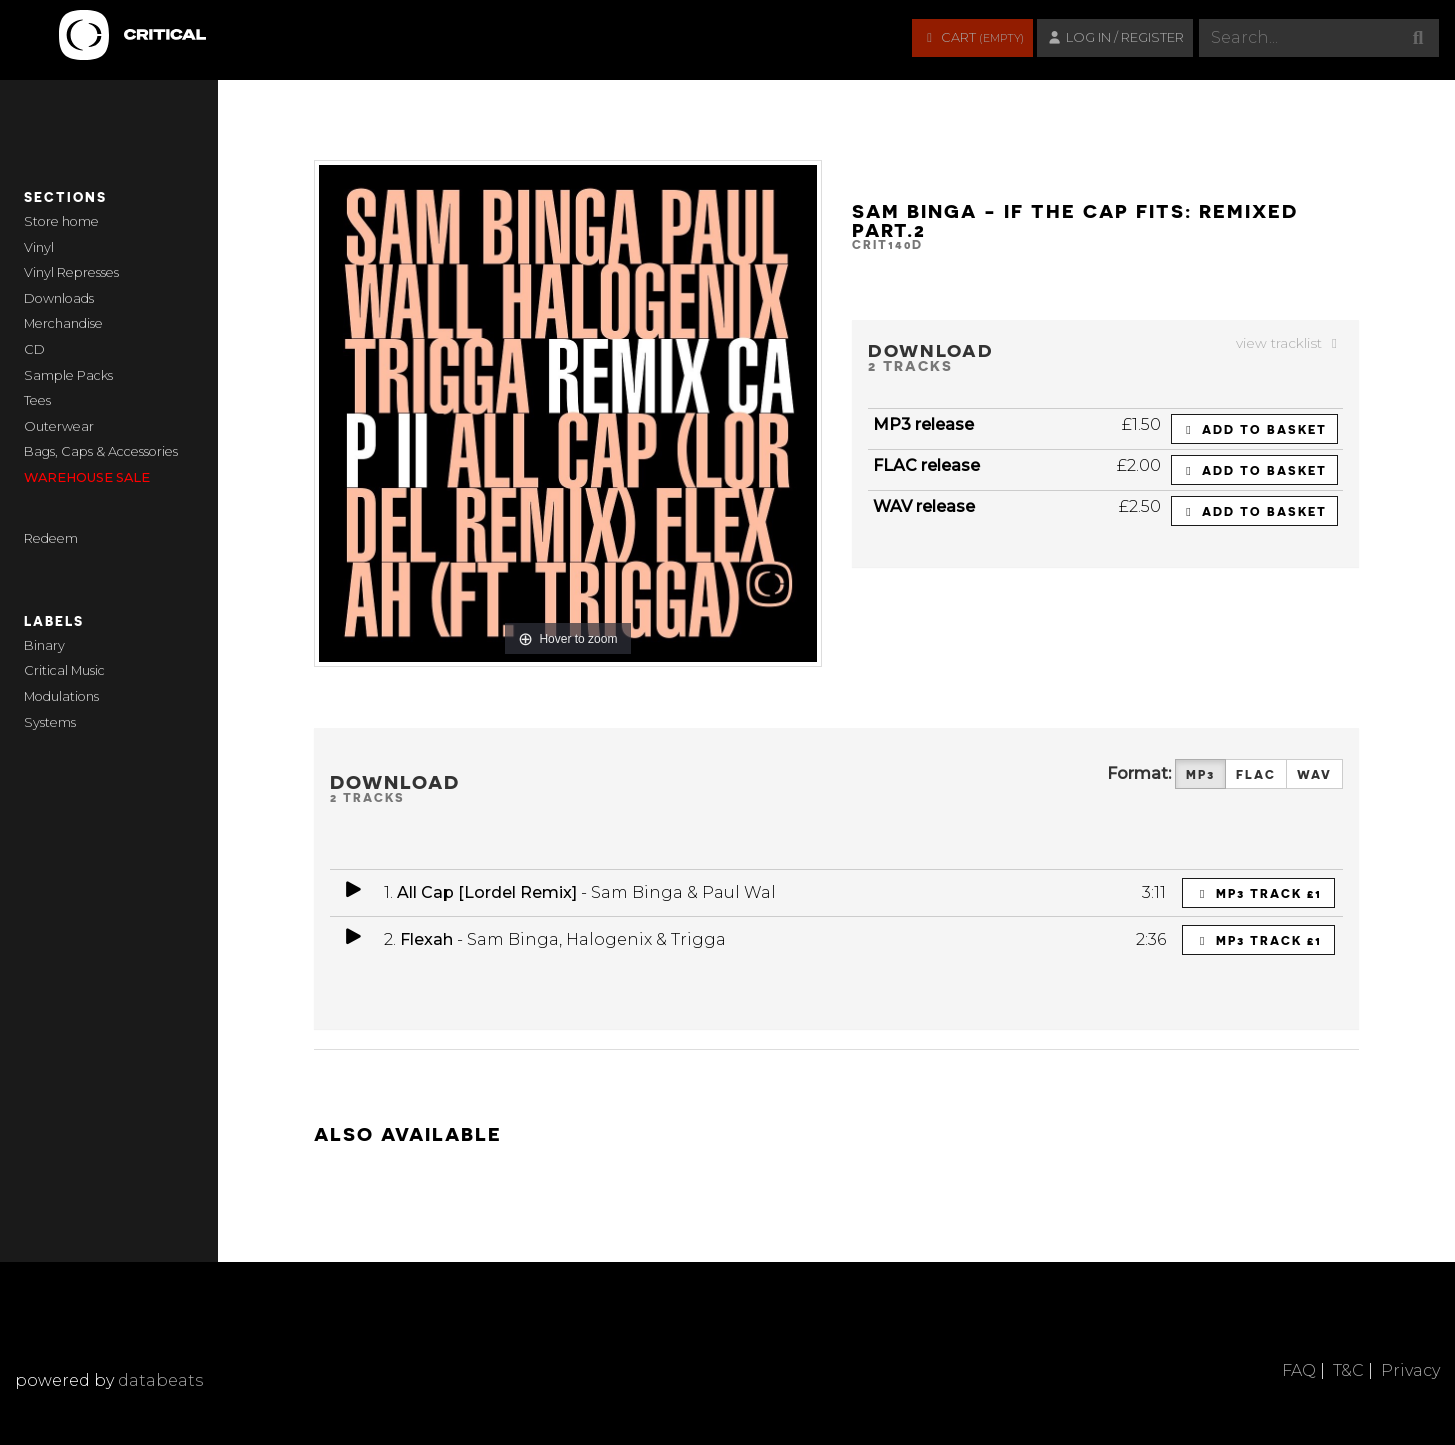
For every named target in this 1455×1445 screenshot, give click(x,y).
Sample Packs (68, 375)
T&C (1348, 1370)
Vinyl (39, 247)
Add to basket (1254, 429)
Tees (37, 400)
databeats (160, 1380)
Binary (44, 645)
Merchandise (63, 323)
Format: (1139, 773)
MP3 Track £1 (1259, 893)
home (80, 221)
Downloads (59, 298)
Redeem (51, 538)
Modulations (61, 696)
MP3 (1200, 774)
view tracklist (1289, 343)
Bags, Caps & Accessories (101, 451)
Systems (50, 722)
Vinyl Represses (71, 272)
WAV (1314, 774)
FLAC (1256, 774)
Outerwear (59, 426)
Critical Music (64, 670)
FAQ (1299, 1370)
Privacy (1410, 1370)
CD (34, 349)
